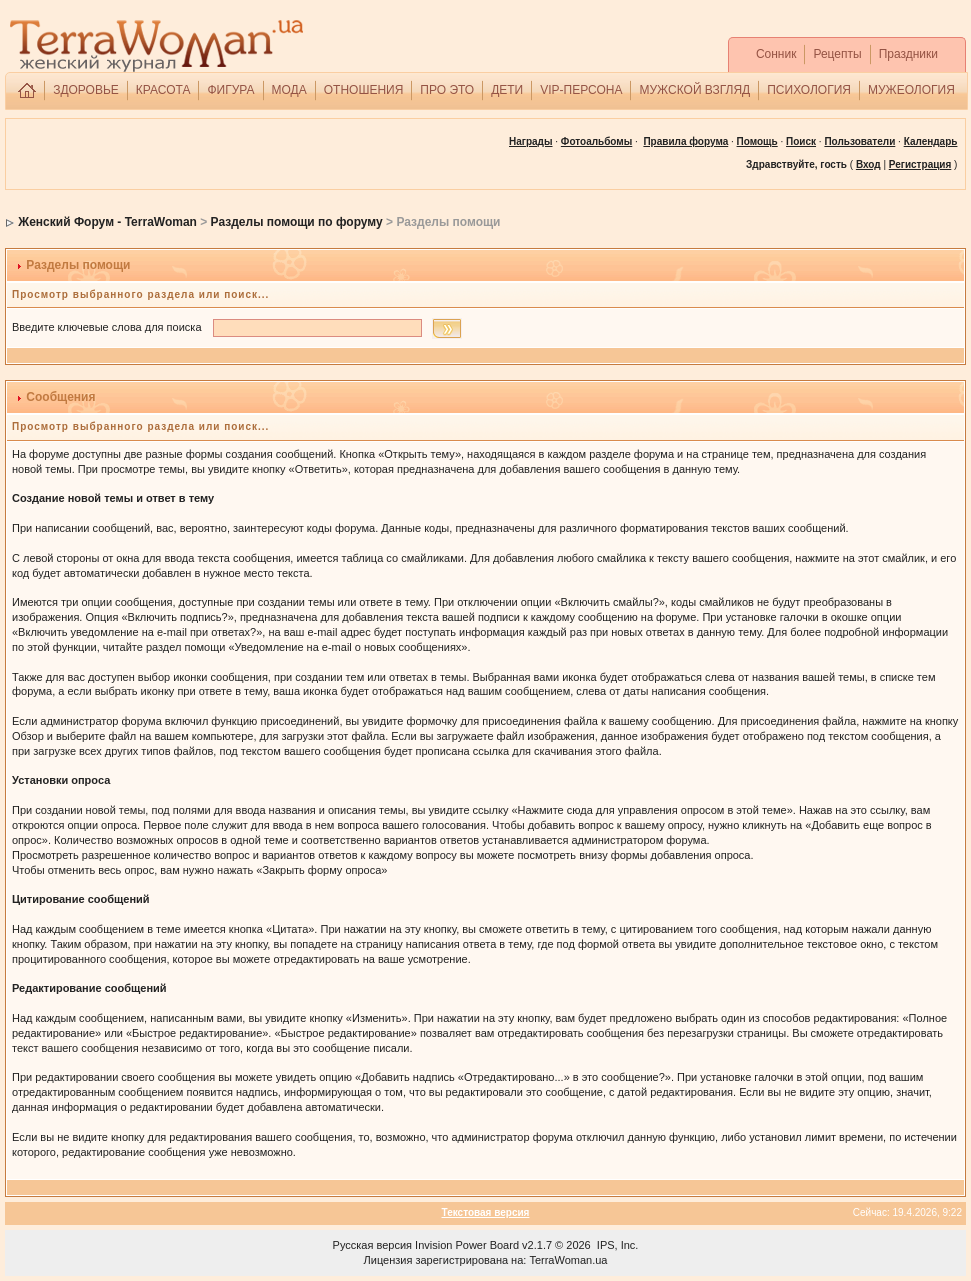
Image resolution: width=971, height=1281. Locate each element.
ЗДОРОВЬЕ (86, 90)
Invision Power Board (467, 1245)
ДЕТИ (507, 90)
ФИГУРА (230, 90)
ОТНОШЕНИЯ (364, 90)
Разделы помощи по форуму (297, 222)
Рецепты (837, 54)
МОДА (289, 90)
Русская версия (372, 1245)
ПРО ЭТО (447, 90)
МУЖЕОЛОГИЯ (911, 90)
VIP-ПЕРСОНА (581, 90)
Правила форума (685, 141)
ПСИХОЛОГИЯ (809, 90)
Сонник (776, 54)
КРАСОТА (163, 90)
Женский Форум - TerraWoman (107, 222)
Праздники (908, 54)
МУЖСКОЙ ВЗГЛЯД (694, 90)
